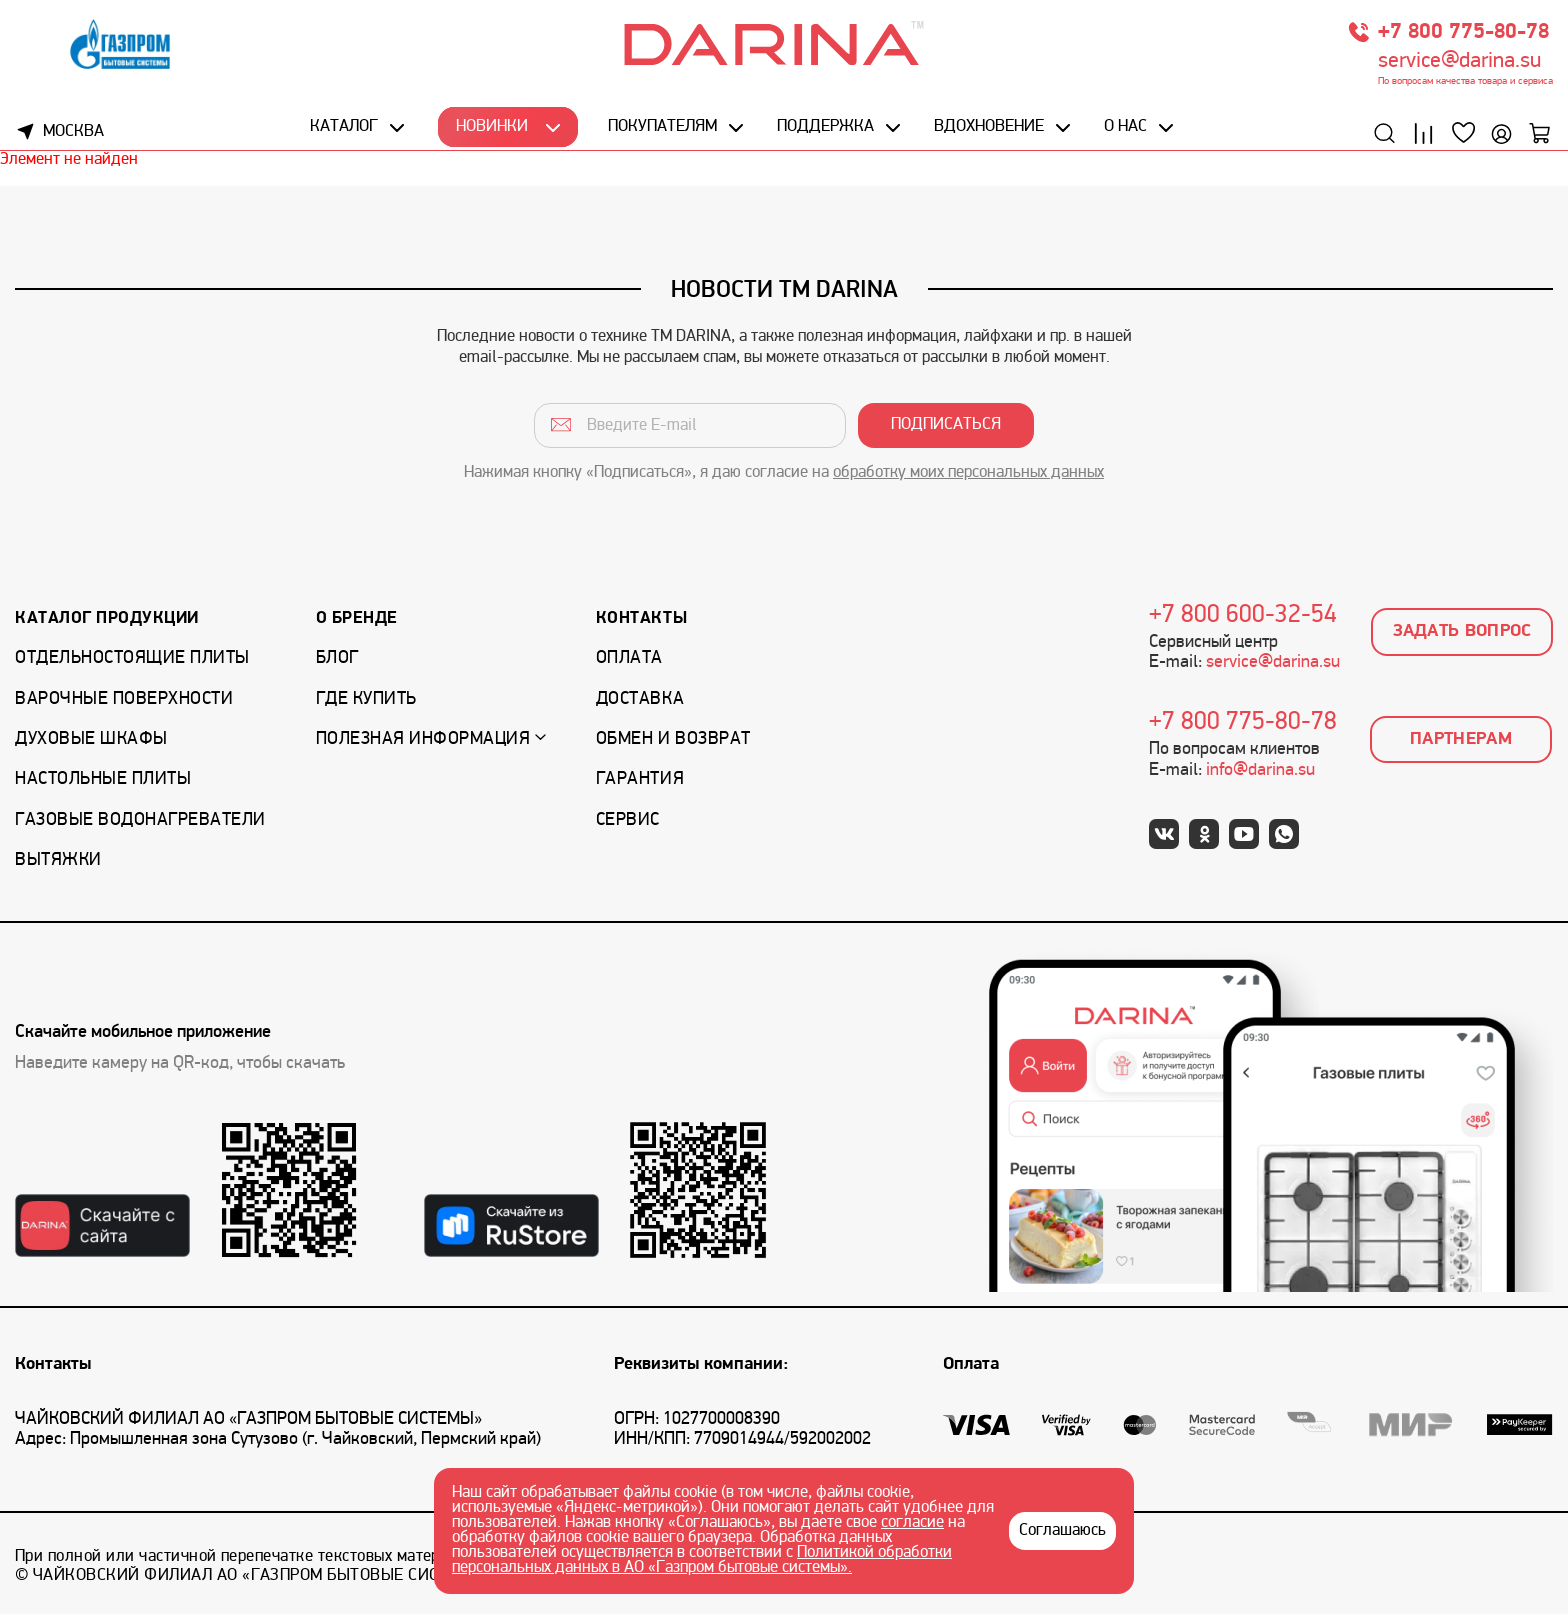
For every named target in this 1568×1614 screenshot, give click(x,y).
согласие (912, 1523)
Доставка (640, 699)
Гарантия (640, 779)
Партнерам (1461, 739)
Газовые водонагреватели (140, 820)
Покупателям (662, 127)
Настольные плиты (103, 779)
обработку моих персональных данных (968, 473)
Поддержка (825, 127)
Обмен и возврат (673, 739)
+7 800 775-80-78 (1463, 32)
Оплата (629, 658)
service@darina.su (1459, 61)
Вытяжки (58, 860)
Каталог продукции (107, 618)
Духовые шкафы (91, 739)
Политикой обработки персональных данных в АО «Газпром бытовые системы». (702, 1560)
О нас (1125, 127)
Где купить (366, 699)
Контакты (641, 618)
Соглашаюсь (1062, 1531)
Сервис (628, 820)
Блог (337, 658)
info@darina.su (1260, 770)
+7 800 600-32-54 (1243, 616)
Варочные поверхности (124, 699)
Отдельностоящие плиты (132, 658)
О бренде (357, 618)
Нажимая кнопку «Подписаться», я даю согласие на (784, 473)
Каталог (344, 127)
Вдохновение (989, 127)
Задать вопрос (1462, 631)
